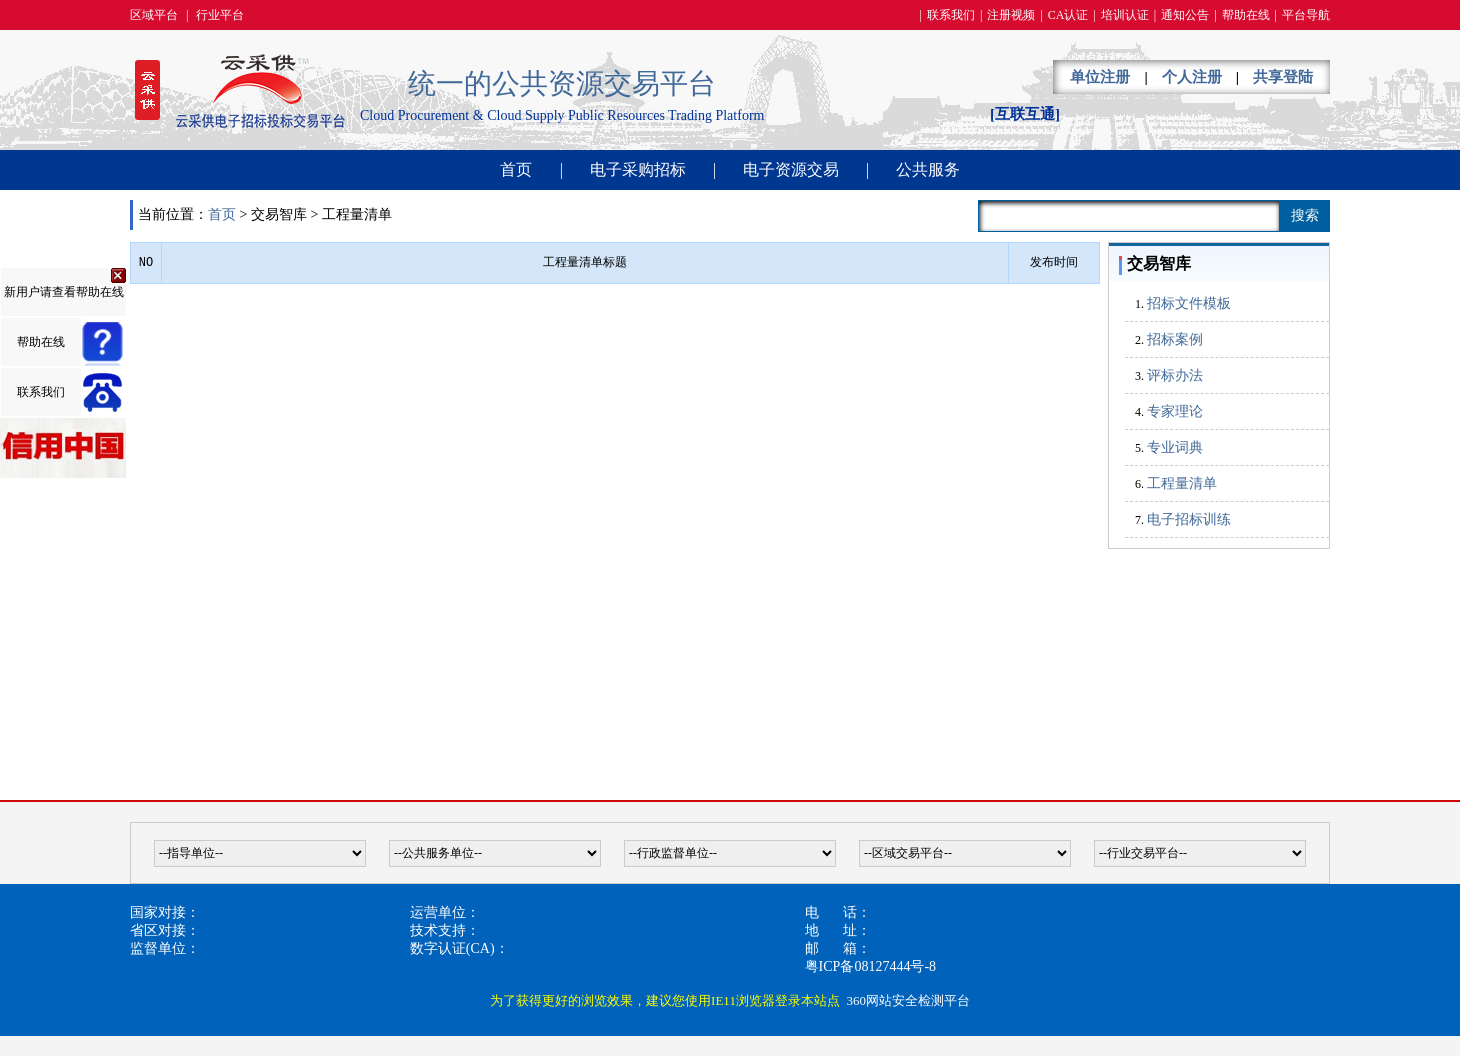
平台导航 (1306, 15)
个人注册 (1192, 77)
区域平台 (154, 15)
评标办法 (1175, 375)
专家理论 (1175, 411)
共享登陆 (1283, 77)
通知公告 (1185, 15)
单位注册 (1100, 77)
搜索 (1305, 215)
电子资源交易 (791, 169)
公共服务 (928, 169)
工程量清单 (1182, 483)
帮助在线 (1246, 15)
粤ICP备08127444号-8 (870, 966)
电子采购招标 (638, 169)
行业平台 (220, 15)
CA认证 (1068, 15)
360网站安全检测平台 (908, 1000)
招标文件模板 (1189, 303)
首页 (516, 169)
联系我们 (951, 15)
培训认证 (1125, 15)
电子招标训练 (1189, 519)
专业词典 (1175, 447)
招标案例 (1175, 339)
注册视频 (1011, 15)
